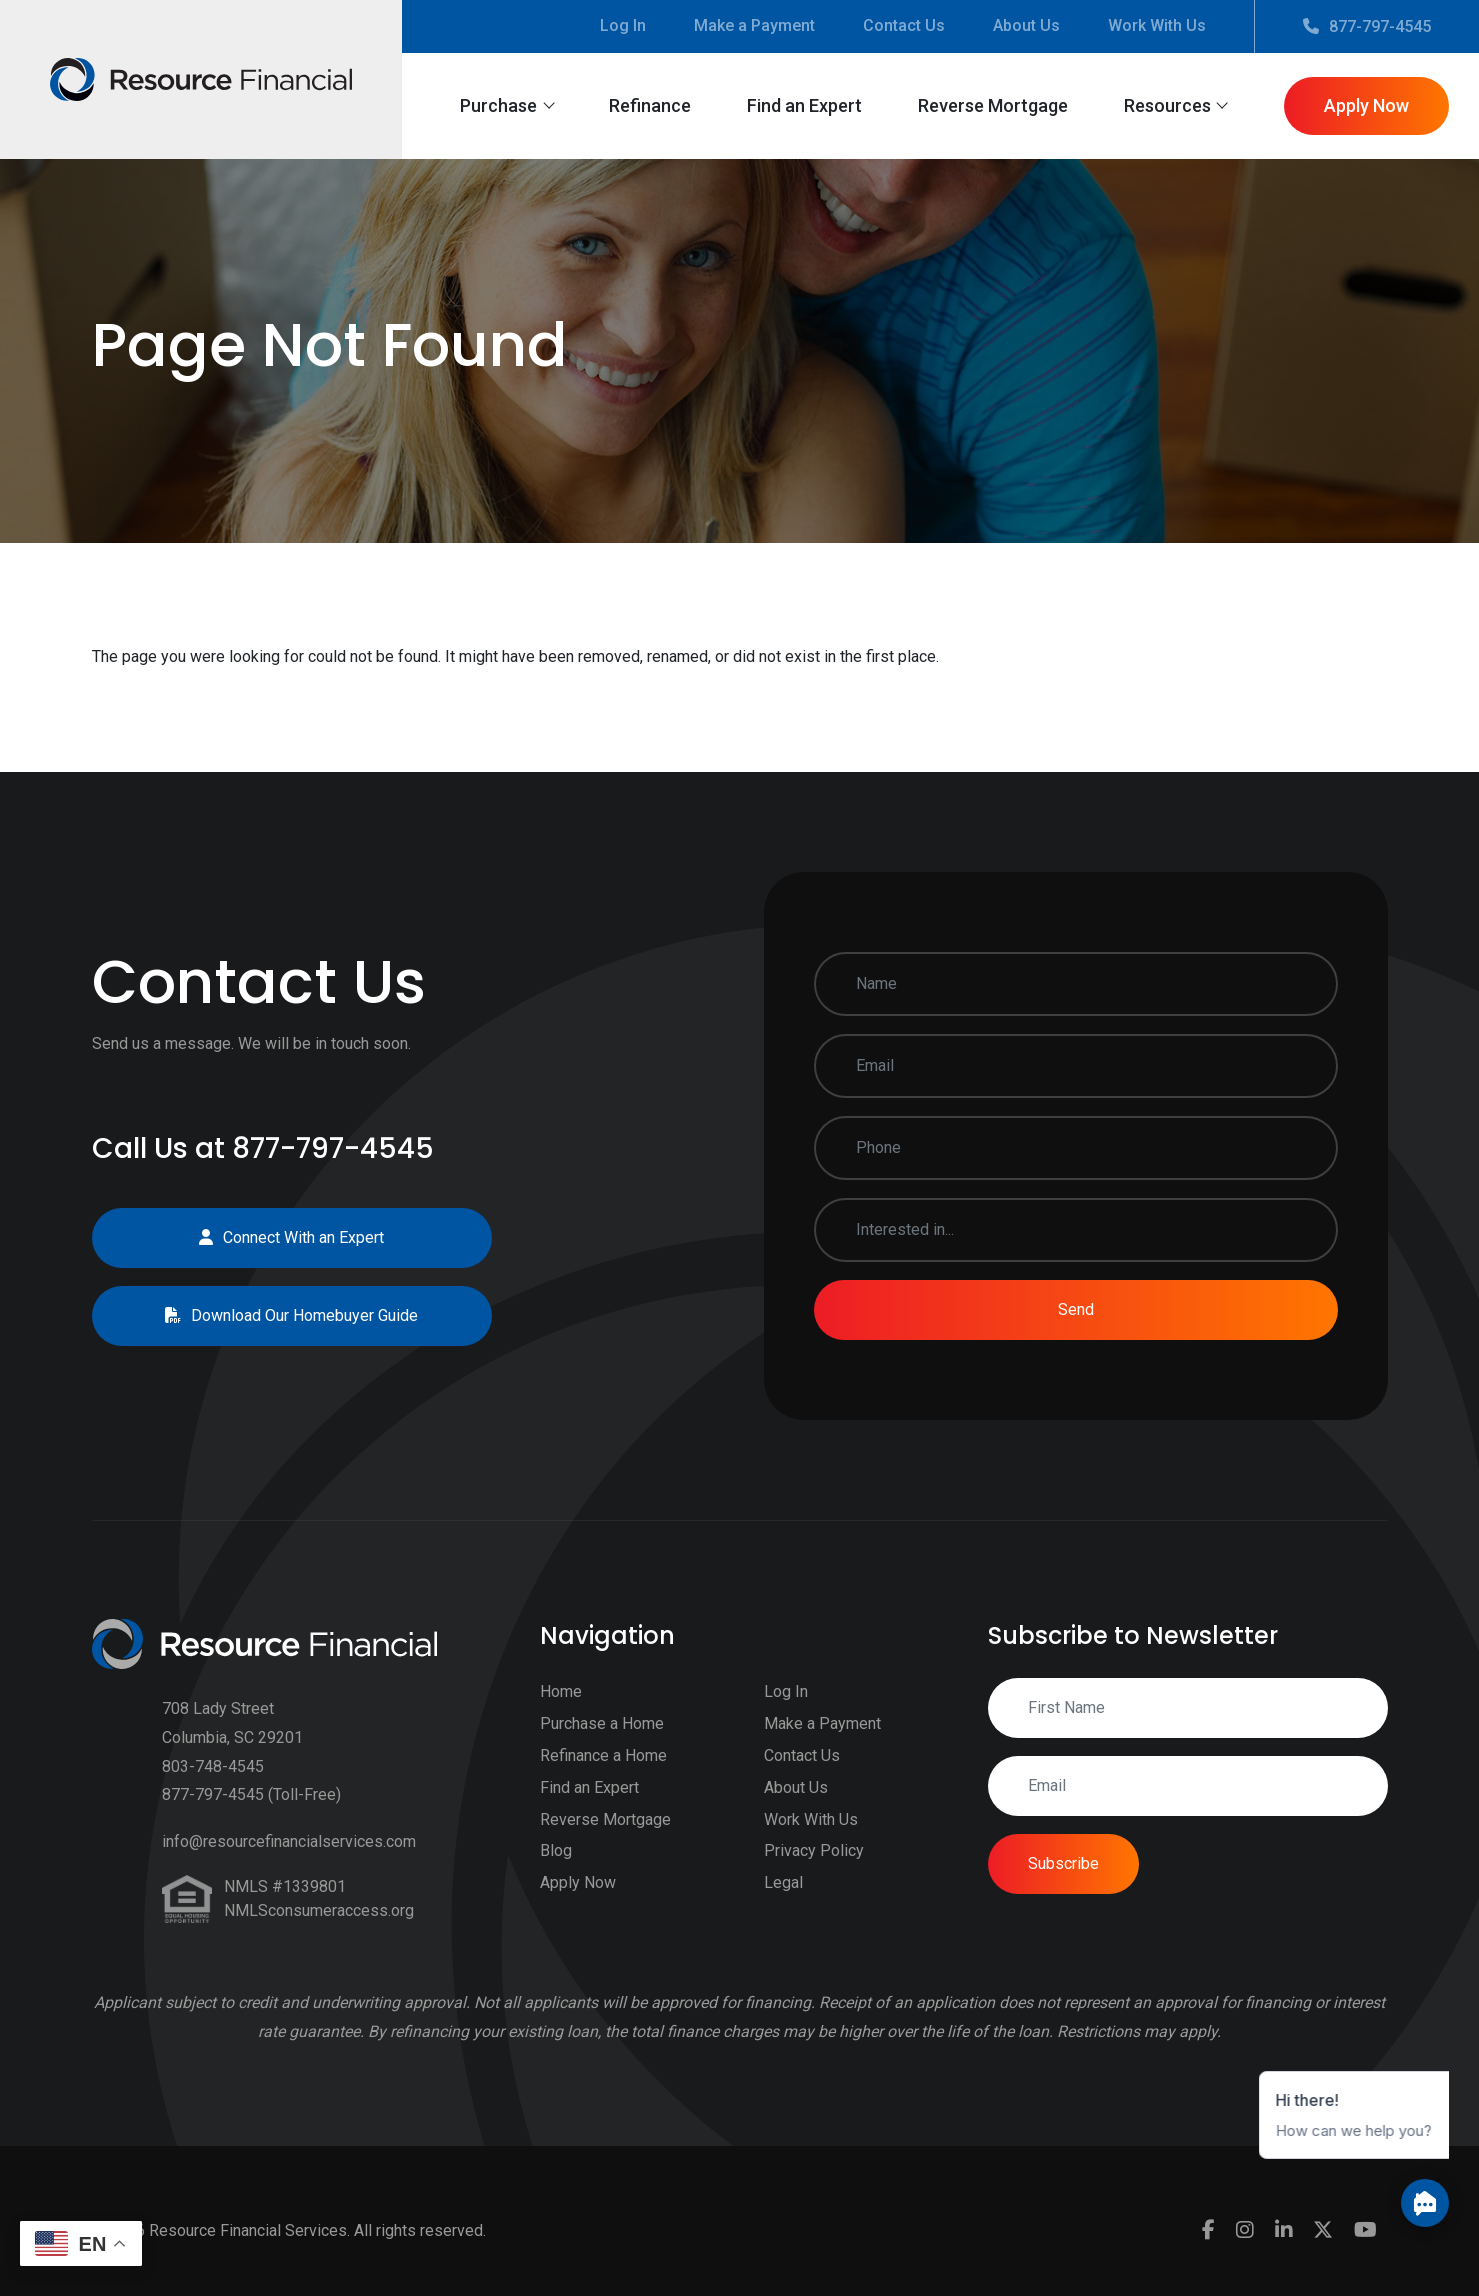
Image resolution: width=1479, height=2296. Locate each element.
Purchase (498, 105)
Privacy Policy (814, 1875)
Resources (1167, 105)
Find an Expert (804, 105)
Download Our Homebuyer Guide (267, 1315)
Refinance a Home (603, 1779)
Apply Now (1366, 105)
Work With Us (1157, 25)
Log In (623, 25)
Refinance (650, 105)
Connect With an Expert (267, 1237)
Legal (783, 1906)
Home (561, 1716)
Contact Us (904, 25)
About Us (1026, 25)
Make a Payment (754, 25)
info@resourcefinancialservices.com (289, 1865)
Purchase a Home (602, 1747)
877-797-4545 (1367, 26)
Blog (556, 1875)
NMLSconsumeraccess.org (319, 1934)
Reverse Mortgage (993, 105)
